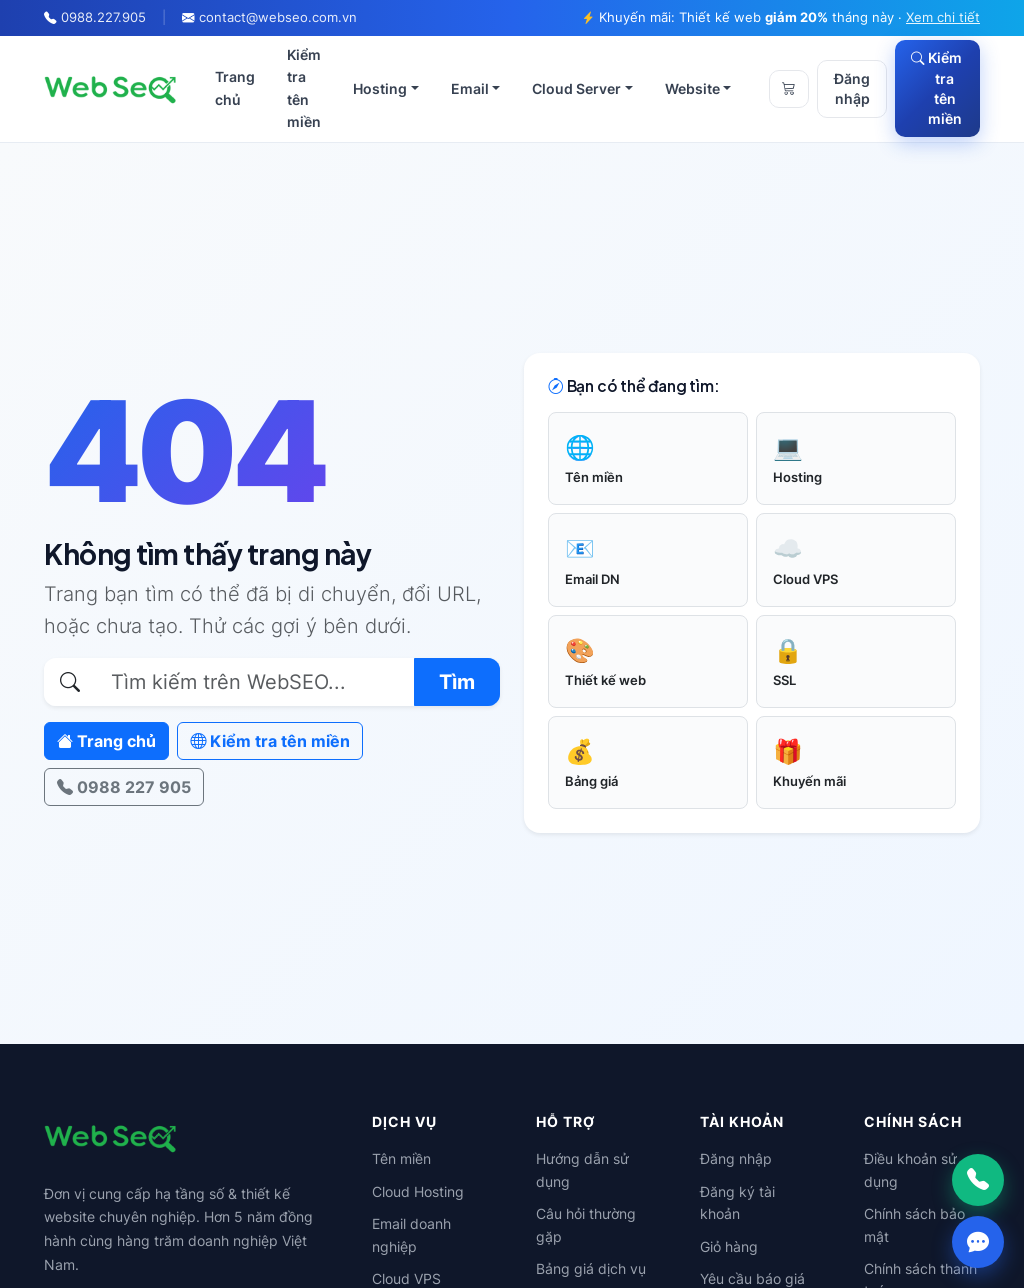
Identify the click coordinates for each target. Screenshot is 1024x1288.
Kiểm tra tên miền (304, 88)
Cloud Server (576, 88)
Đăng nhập (852, 89)
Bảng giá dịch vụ (591, 1268)
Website (692, 88)
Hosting (380, 88)
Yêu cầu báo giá (752, 1278)
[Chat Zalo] (978, 1242)
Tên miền (401, 1158)
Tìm (457, 682)
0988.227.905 (103, 17)
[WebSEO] (110, 89)
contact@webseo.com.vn (278, 17)
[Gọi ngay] (978, 1180)
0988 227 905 (124, 787)
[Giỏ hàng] (789, 89)
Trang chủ (235, 87)
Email (470, 88)
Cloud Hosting (418, 1191)
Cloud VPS (406, 1278)
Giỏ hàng (729, 1246)
